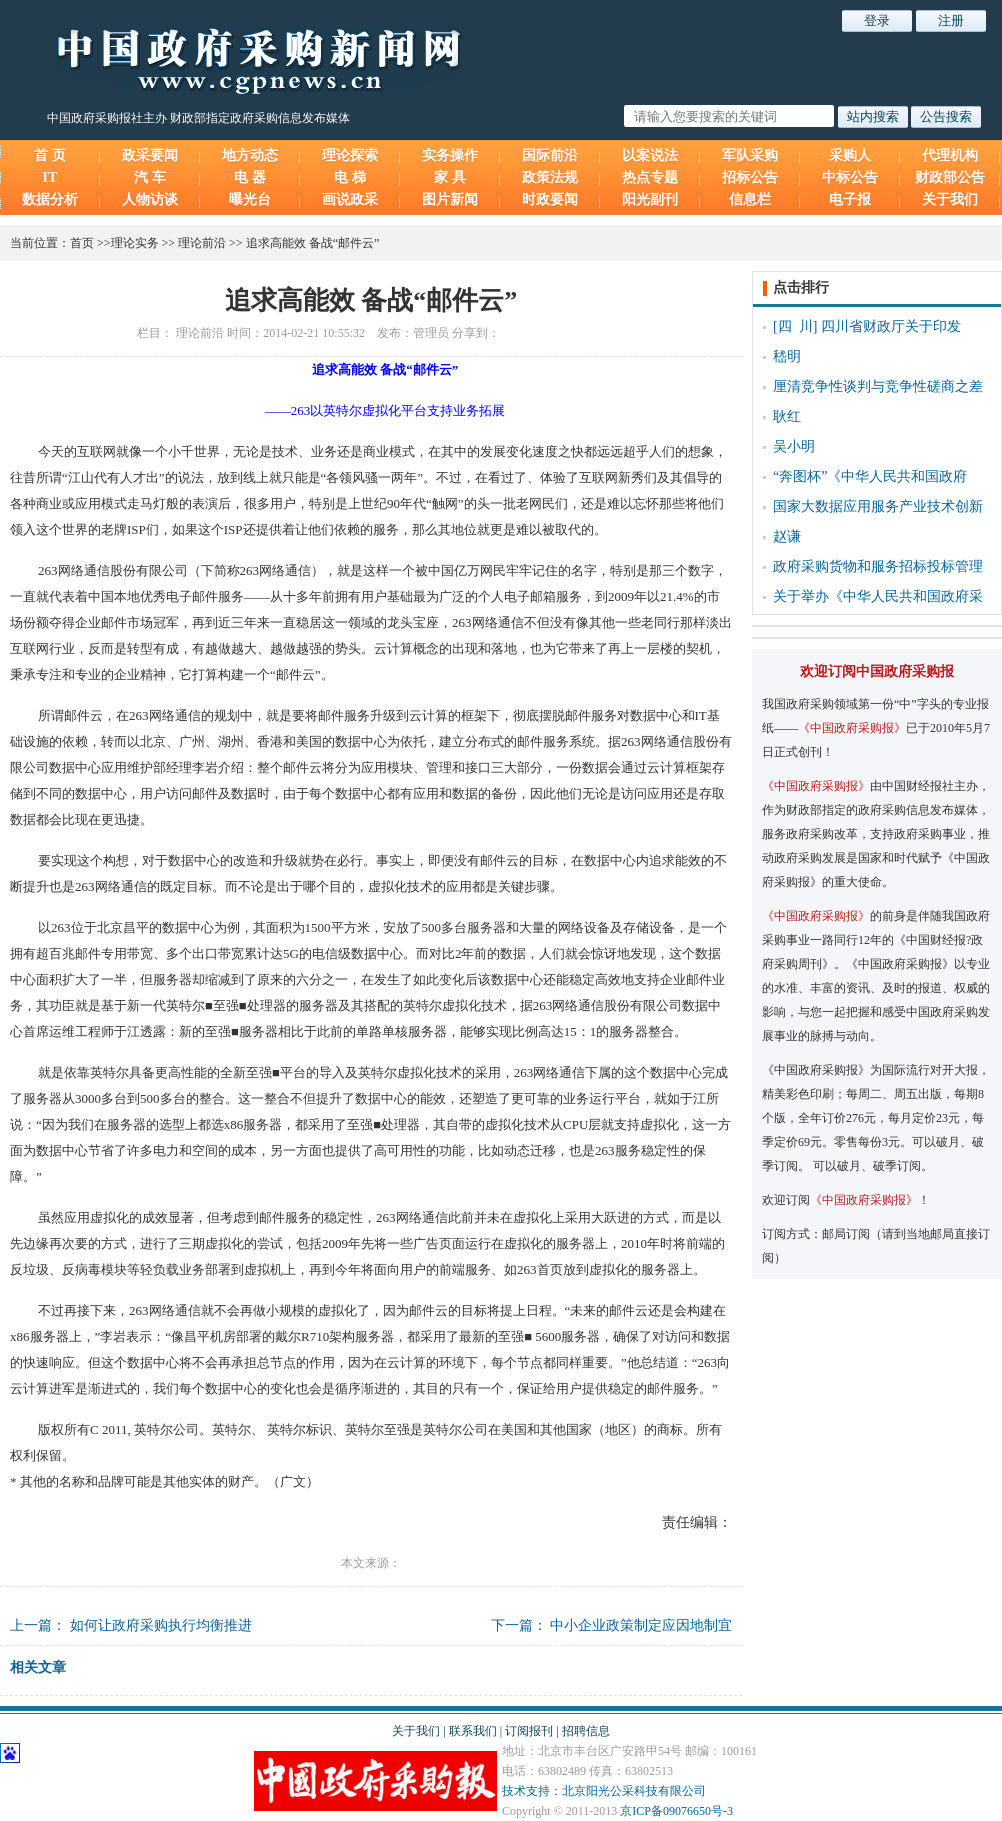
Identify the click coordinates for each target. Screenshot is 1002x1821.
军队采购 (750, 155)
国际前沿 (550, 155)
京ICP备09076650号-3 (676, 1811)
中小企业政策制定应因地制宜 (641, 1625)
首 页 (50, 155)
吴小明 (794, 446)
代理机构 (950, 155)
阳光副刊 (650, 199)
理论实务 (135, 243)
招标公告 (750, 177)
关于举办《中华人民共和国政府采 (878, 596)
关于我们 (950, 199)
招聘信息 (586, 1731)
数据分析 (50, 199)
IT (50, 177)
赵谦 (787, 536)
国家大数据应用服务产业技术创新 (878, 506)
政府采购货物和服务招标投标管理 (878, 566)
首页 (82, 243)
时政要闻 (550, 199)
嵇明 (787, 356)
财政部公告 (950, 177)
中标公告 (850, 177)
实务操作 (450, 155)
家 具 (450, 177)
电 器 (250, 177)
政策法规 (550, 177)
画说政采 (350, 199)
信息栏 (750, 199)
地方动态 (250, 155)
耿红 (787, 416)
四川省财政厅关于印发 (891, 326)
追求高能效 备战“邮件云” (313, 243)
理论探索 (350, 155)
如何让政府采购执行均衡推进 (161, 1625)
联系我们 (473, 1731)
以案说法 (650, 155)
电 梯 (350, 177)
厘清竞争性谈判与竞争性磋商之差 (878, 386)
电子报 (850, 199)
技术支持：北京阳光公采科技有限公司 (604, 1791)
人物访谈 (150, 199)
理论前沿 (202, 243)
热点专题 (650, 177)
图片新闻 (450, 199)
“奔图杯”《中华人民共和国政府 (870, 476)
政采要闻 (150, 155)
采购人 (850, 155)
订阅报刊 (529, 1731)
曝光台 (250, 199)
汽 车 (150, 177)
